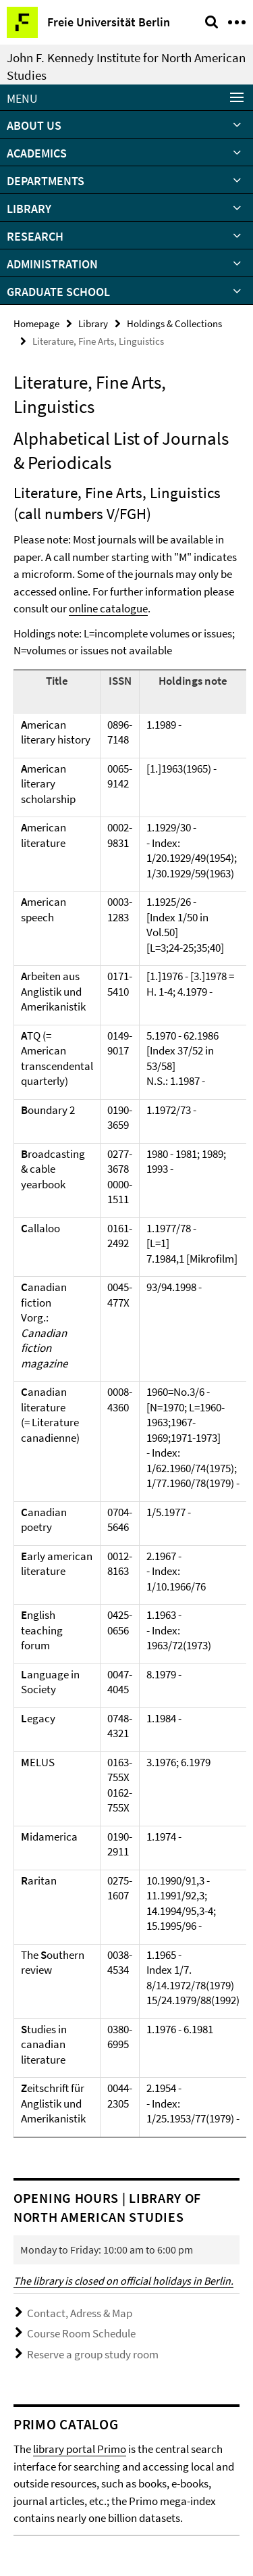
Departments (45, 181)
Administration (52, 264)
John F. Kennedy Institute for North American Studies (126, 66)
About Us (34, 125)
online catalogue (108, 608)
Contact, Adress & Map (79, 2313)
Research (35, 236)
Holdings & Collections (174, 323)
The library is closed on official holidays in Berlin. (123, 2280)
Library (29, 208)
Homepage (36, 323)
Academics (37, 153)
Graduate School (58, 291)
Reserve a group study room (93, 2354)
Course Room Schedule (81, 2333)
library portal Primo (79, 2448)
